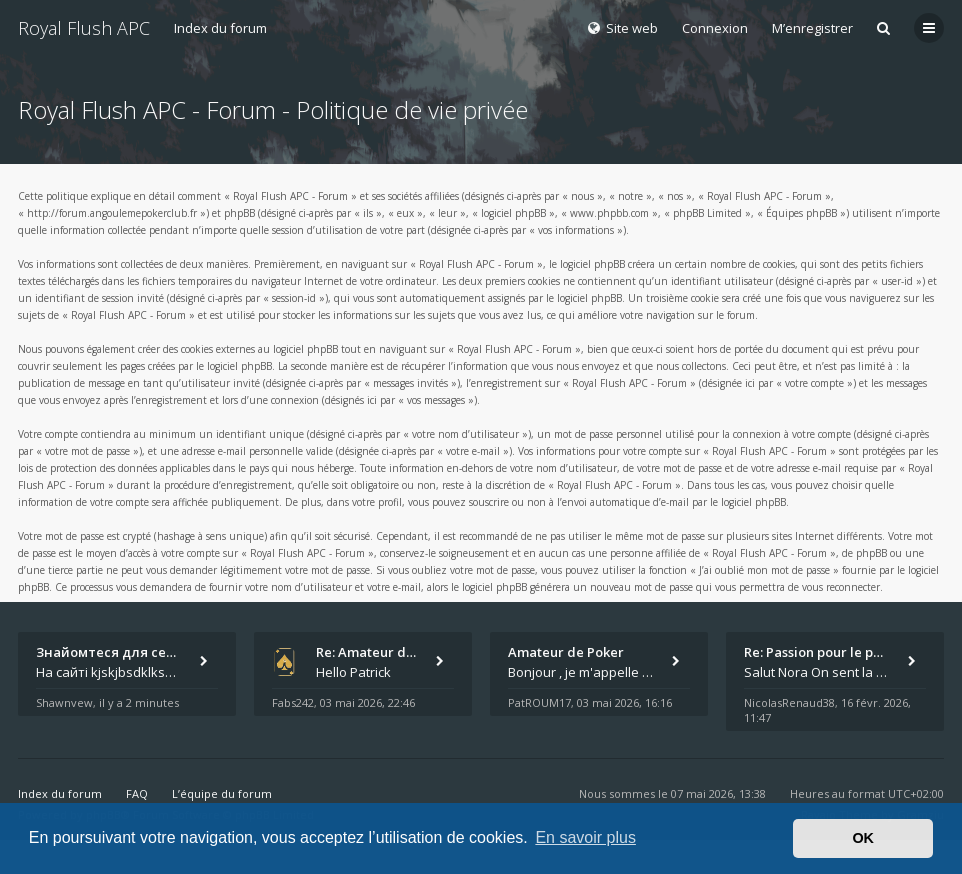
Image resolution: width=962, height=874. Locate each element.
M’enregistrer (812, 28)
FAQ (137, 793)
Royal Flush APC (84, 28)
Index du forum (220, 28)
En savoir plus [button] (585, 837)
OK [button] (863, 838)
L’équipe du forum (222, 793)
